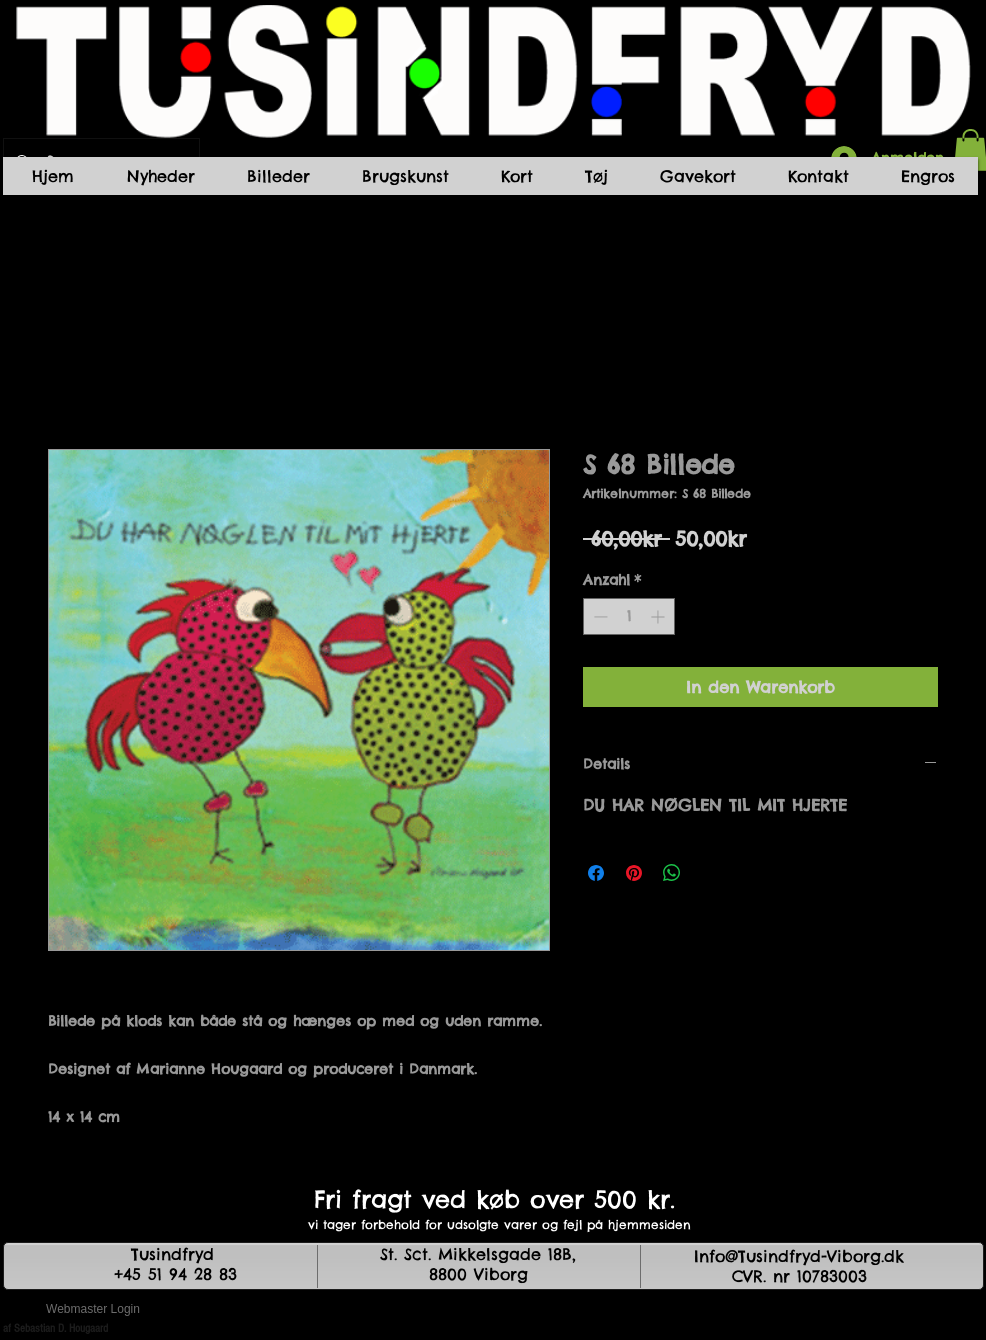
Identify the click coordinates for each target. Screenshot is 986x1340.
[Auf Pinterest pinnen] (634, 873)
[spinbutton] (629, 616)
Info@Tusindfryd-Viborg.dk (799, 1256)
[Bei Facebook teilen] (596, 873)
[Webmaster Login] (93, 1310)
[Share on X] (710, 873)
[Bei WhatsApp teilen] (672, 873)
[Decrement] (598, 616)
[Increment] (659, 616)
